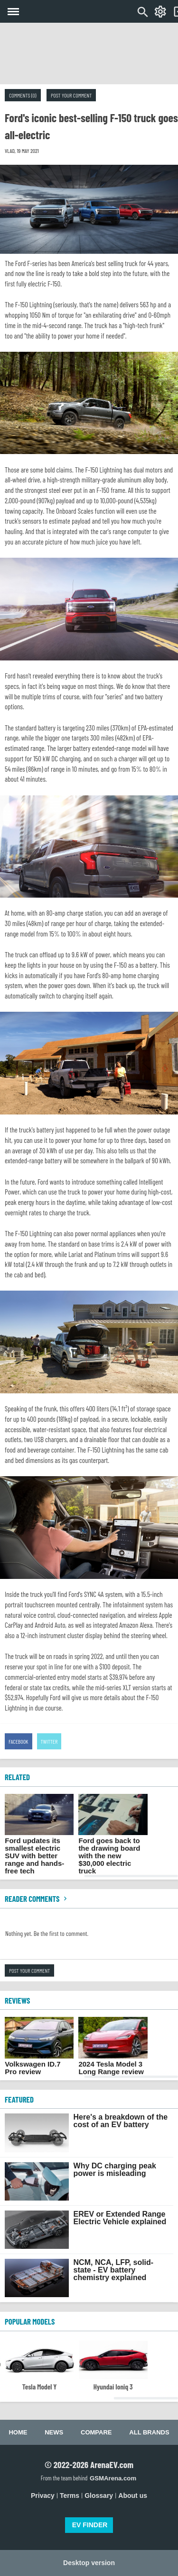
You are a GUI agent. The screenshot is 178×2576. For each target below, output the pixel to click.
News (54, 2432)
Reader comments (37, 1898)
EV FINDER (90, 2525)
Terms (69, 2495)
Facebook (18, 1741)
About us (132, 2495)
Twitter (49, 1741)
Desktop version (89, 2563)
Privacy (43, 2495)
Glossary (98, 2495)
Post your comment (71, 95)
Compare (96, 2432)
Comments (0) (23, 95)
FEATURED (19, 2099)
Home (18, 2432)
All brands (149, 2432)
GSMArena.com (113, 2478)
